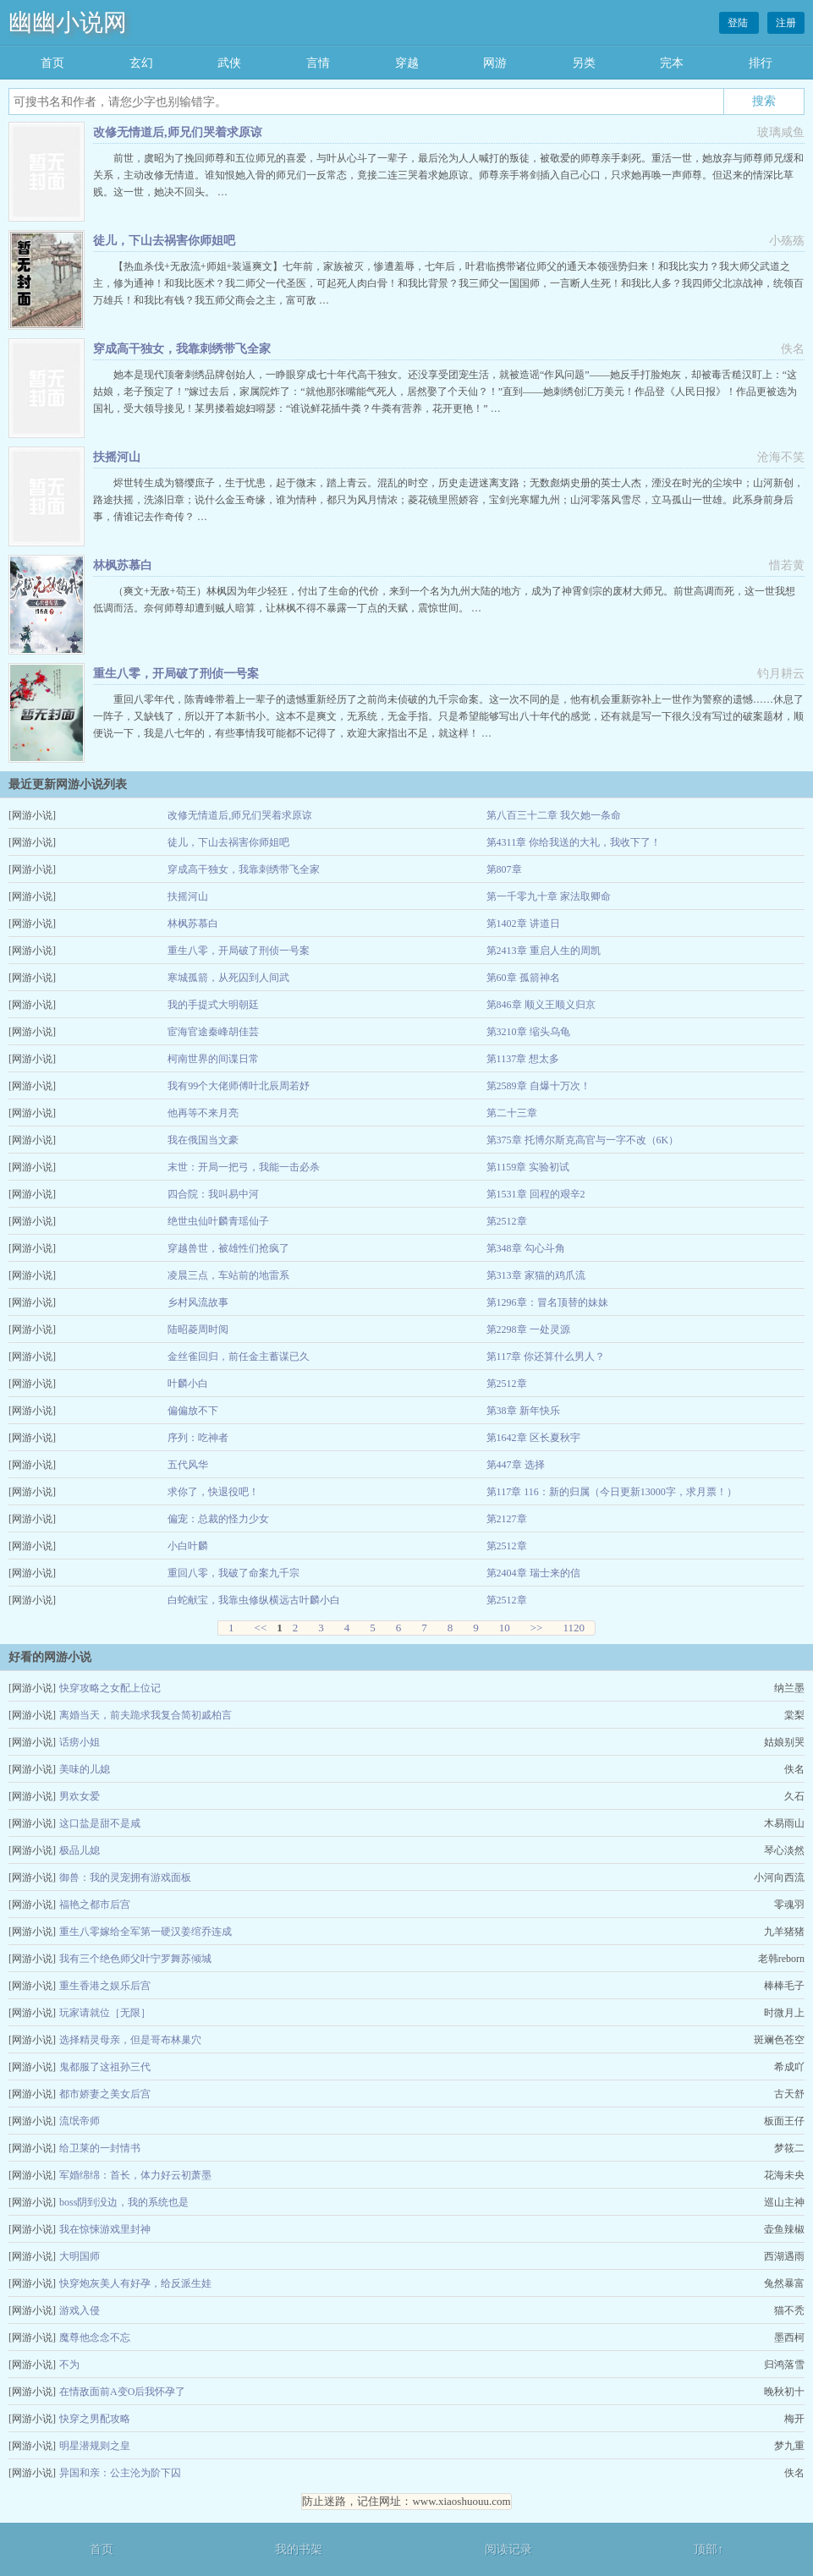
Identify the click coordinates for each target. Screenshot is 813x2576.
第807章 (504, 869)
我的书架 (298, 2549)
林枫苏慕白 (122, 565)
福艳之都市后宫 (94, 1904)
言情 (318, 63)
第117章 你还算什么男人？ (546, 1356)
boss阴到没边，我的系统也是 (124, 2202)
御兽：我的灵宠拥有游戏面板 (125, 1877)
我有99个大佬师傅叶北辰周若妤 (239, 1086)
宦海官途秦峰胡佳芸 (213, 1032)
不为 (69, 2364)
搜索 (764, 100)
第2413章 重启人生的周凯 (543, 950)
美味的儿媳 (84, 1769)
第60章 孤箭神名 (523, 978)
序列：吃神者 (198, 1438)
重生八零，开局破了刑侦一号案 (176, 673)
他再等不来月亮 (203, 1113)
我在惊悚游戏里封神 (105, 2229)
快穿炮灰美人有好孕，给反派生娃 (135, 2283)
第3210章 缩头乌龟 (528, 1032)
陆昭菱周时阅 (198, 1329)
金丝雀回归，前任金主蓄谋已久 (239, 1356)
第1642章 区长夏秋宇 (533, 1438)
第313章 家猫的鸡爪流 (535, 1275)
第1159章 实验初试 (528, 1167)
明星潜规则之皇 (94, 2446)
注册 (786, 23)
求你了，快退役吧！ (213, 1492)
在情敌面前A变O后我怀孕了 (122, 2392)
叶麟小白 (188, 1383)
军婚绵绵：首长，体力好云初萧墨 (135, 2175)
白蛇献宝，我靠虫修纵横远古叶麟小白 (254, 1600)
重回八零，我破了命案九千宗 (233, 1573)
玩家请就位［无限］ (105, 2013)
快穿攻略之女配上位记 (110, 1688)
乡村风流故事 (198, 1302)
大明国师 (79, 2256)
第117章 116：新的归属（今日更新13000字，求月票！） (611, 1492)
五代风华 (188, 1465)
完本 (672, 63)
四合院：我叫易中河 (213, 1194)
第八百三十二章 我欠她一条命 (553, 815)
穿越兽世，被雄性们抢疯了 (228, 1248)
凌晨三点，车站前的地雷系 (228, 1275)
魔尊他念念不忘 (94, 2337)
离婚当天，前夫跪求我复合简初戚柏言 (145, 1715)
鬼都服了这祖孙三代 (105, 2067)
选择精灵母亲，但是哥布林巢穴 (130, 2040)
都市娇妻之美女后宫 (105, 2094)
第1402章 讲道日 (523, 923)
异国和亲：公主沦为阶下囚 (120, 2473)
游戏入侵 (79, 2310)
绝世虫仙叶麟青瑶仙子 (218, 1221)
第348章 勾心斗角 (525, 1248)
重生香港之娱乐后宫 (105, 1986)
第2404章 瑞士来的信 (533, 1573)
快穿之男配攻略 (94, 2419)
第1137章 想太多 (523, 1059)
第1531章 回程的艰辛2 (535, 1194)
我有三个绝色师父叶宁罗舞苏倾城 (135, 1959)
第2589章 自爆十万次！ (538, 1086)
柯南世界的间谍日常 (213, 1059)
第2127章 (506, 1519)
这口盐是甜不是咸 (99, 1823)
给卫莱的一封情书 (99, 2148)
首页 (52, 63)
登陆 (739, 23)
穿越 (407, 63)
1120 (574, 1627)
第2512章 (506, 1221)
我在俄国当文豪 (203, 1140)
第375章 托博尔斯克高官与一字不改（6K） (582, 1140)
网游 (495, 63)
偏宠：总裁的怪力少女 (218, 1519)
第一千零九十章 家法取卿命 (548, 896)
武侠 (229, 63)
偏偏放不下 (193, 1411)
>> (536, 1627)
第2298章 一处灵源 (528, 1329)
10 (504, 1627)
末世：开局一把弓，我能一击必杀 (244, 1167)
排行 (760, 63)
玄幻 (141, 63)
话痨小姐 (79, 1742)
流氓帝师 (79, 2121)
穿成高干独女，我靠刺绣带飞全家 (182, 349)
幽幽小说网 (67, 22)
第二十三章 (511, 1113)
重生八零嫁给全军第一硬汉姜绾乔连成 (145, 1931)
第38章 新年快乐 (523, 1411)
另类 (584, 63)
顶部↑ (708, 2549)
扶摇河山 (116, 457)
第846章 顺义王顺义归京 (541, 1005)
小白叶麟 (188, 1546)
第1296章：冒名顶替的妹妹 (547, 1302)
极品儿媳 (79, 1850)
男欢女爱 (79, 1796)
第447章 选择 (515, 1465)
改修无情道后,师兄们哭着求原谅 (177, 132)
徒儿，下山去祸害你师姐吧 (164, 240)
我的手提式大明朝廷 (213, 1005)
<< (261, 1627)
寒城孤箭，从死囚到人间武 (228, 978)
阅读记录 (508, 2549)
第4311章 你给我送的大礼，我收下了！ (574, 842)
